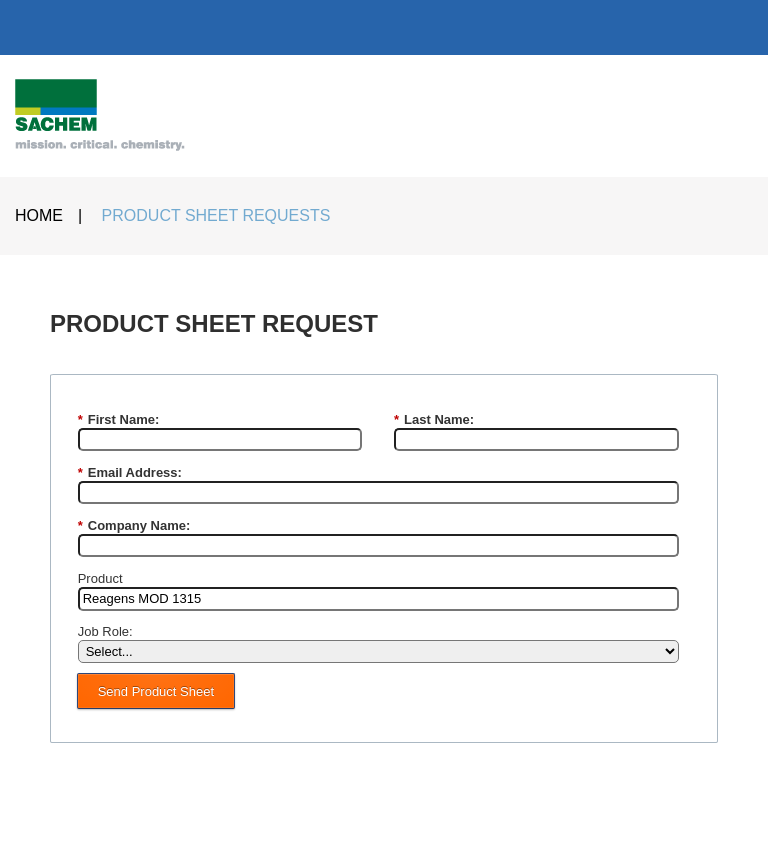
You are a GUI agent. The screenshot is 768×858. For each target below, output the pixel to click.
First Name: (119, 420)
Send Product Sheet (156, 691)
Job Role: (105, 631)
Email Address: (130, 473)
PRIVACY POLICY (495, 822)
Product (100, 578)
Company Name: (134, 526)
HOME (39, 215)
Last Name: (434, 420)
